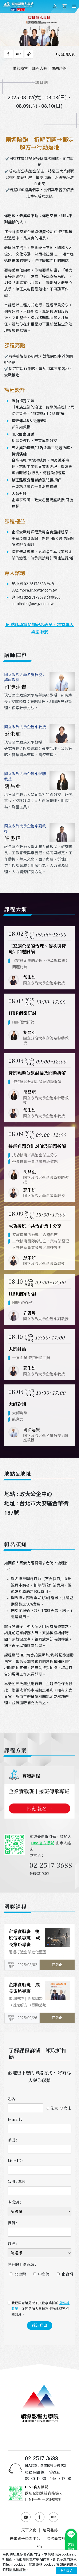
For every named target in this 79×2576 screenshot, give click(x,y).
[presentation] (40, 2287)
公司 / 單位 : (18, 2181)
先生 (54, 2108)
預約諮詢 (59, 68)
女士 (67, 2108)
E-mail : (15, 2119)
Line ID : (15, 2160)
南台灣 (67, 2274)
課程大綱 (39, 68)
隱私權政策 (17, 2570)
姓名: (12, 2098)
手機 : (12, 2140)
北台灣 (20, 2274)
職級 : (12, 2243)
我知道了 (66, 2570)
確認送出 (39, 2325)
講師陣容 (20, 68)
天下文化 (28, 2530)
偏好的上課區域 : (22, 2264)
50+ (39, 2547)
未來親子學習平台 (25, 2538)
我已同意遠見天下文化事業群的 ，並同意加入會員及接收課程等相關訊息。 (40, 2308)
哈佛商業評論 (58, 2538)
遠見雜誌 (50, 2530)
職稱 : (12, 2222)
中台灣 (44, 2274)
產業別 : (14, 2202)
